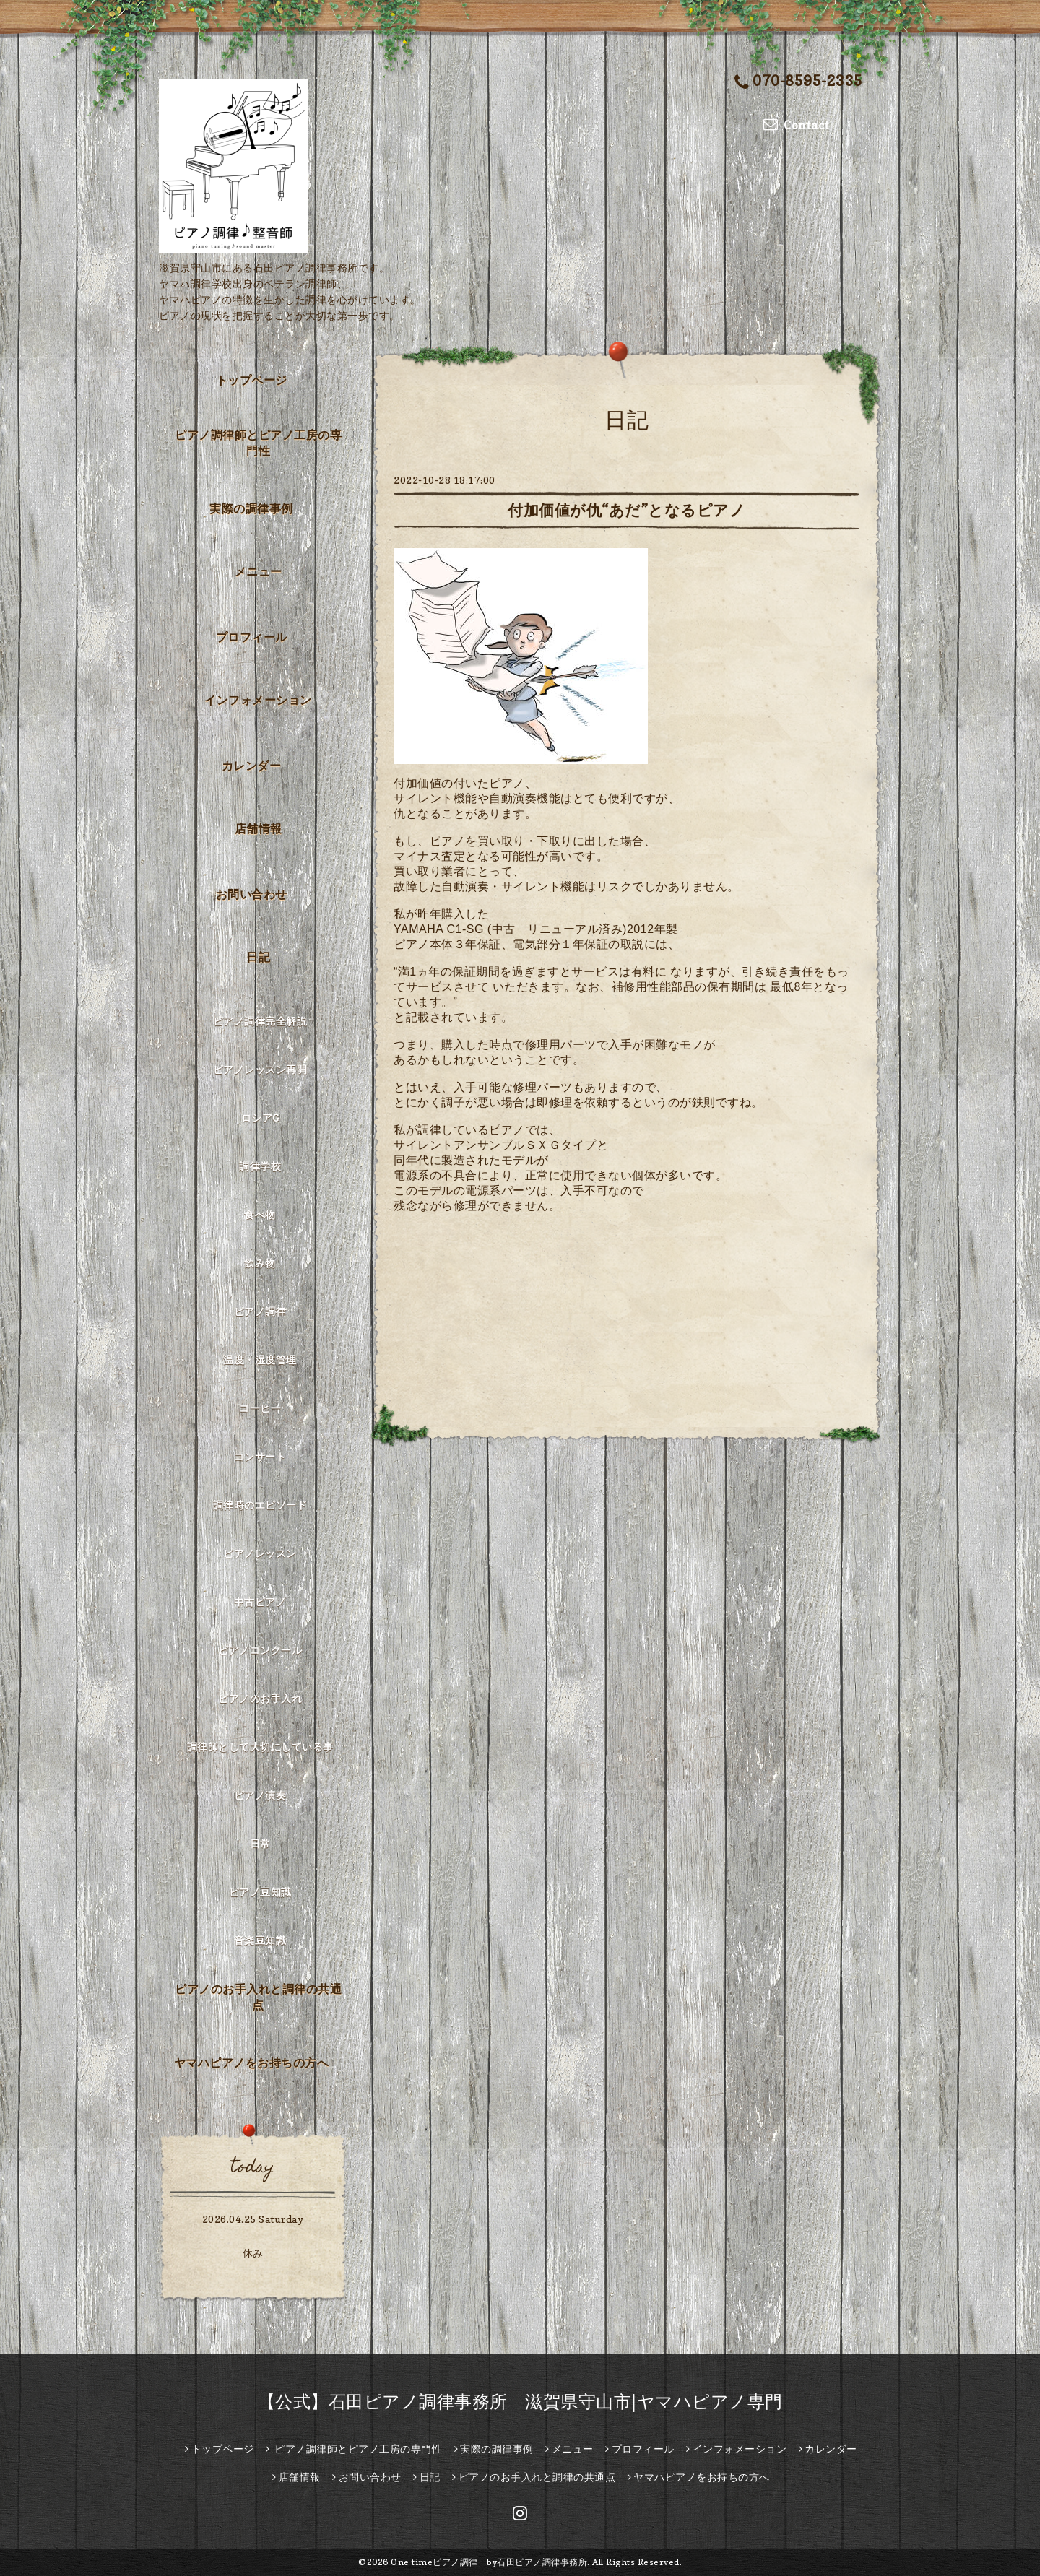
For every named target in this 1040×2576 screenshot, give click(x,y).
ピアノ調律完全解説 (260, 1021)
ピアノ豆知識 (260, 1892)
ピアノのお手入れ (260, 1698)
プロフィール (251, 637)
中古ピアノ (260, 1601)
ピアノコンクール (260, 1650)
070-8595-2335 (798, 82)
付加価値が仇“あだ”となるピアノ (626, 510)
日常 (260, 1843)
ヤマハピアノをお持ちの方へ (251, 2062)
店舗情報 (258, 828)
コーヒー (260, 1408)
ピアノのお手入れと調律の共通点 (258, 1997)
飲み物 (260, 1263)
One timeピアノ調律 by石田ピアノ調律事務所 (489, 2562)
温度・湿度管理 (260, 1359)
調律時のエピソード (260, 1505)
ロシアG (260, 1117)
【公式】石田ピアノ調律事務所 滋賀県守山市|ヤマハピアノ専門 (520, 2401)
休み (253, 2253)
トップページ (251, 380)
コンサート (260, 1456)
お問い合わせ (251, 894)
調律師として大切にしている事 (260, 1746)
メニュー (258, 571)
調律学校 (260, 1166)
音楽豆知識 (260, 1940)
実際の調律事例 (251, 508)
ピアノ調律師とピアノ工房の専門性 (258, 443)
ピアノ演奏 (260, 1795)
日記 (258, 957)
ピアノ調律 (260, 1311)
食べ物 (260, 1214)
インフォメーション (258, 700)
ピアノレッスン (260, 1553)
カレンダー (252, 765)
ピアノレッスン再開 (260, 1069)
